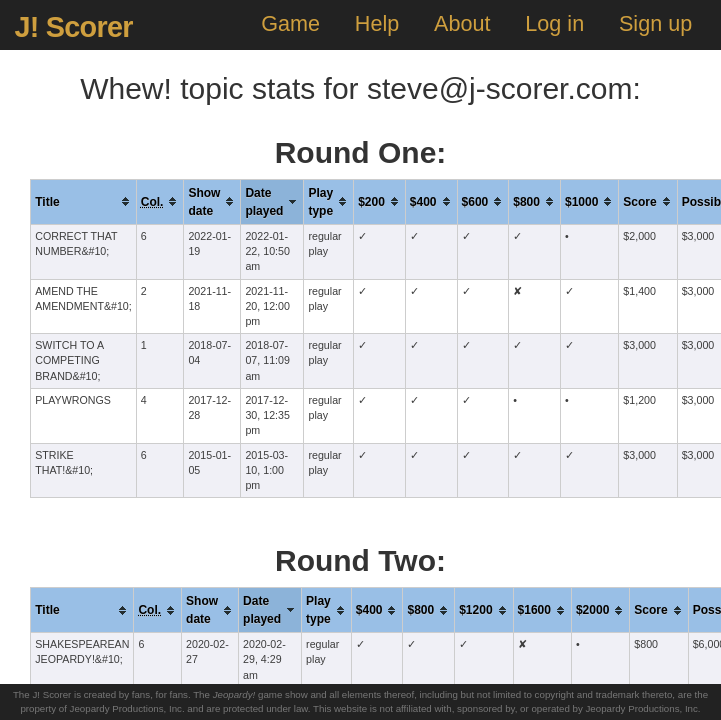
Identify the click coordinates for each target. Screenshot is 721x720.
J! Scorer (73, 27)
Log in (554, 23)
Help (377, 23)
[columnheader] (84, 201)
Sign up (655, 23)
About (462, 23)
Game (290, 23)
